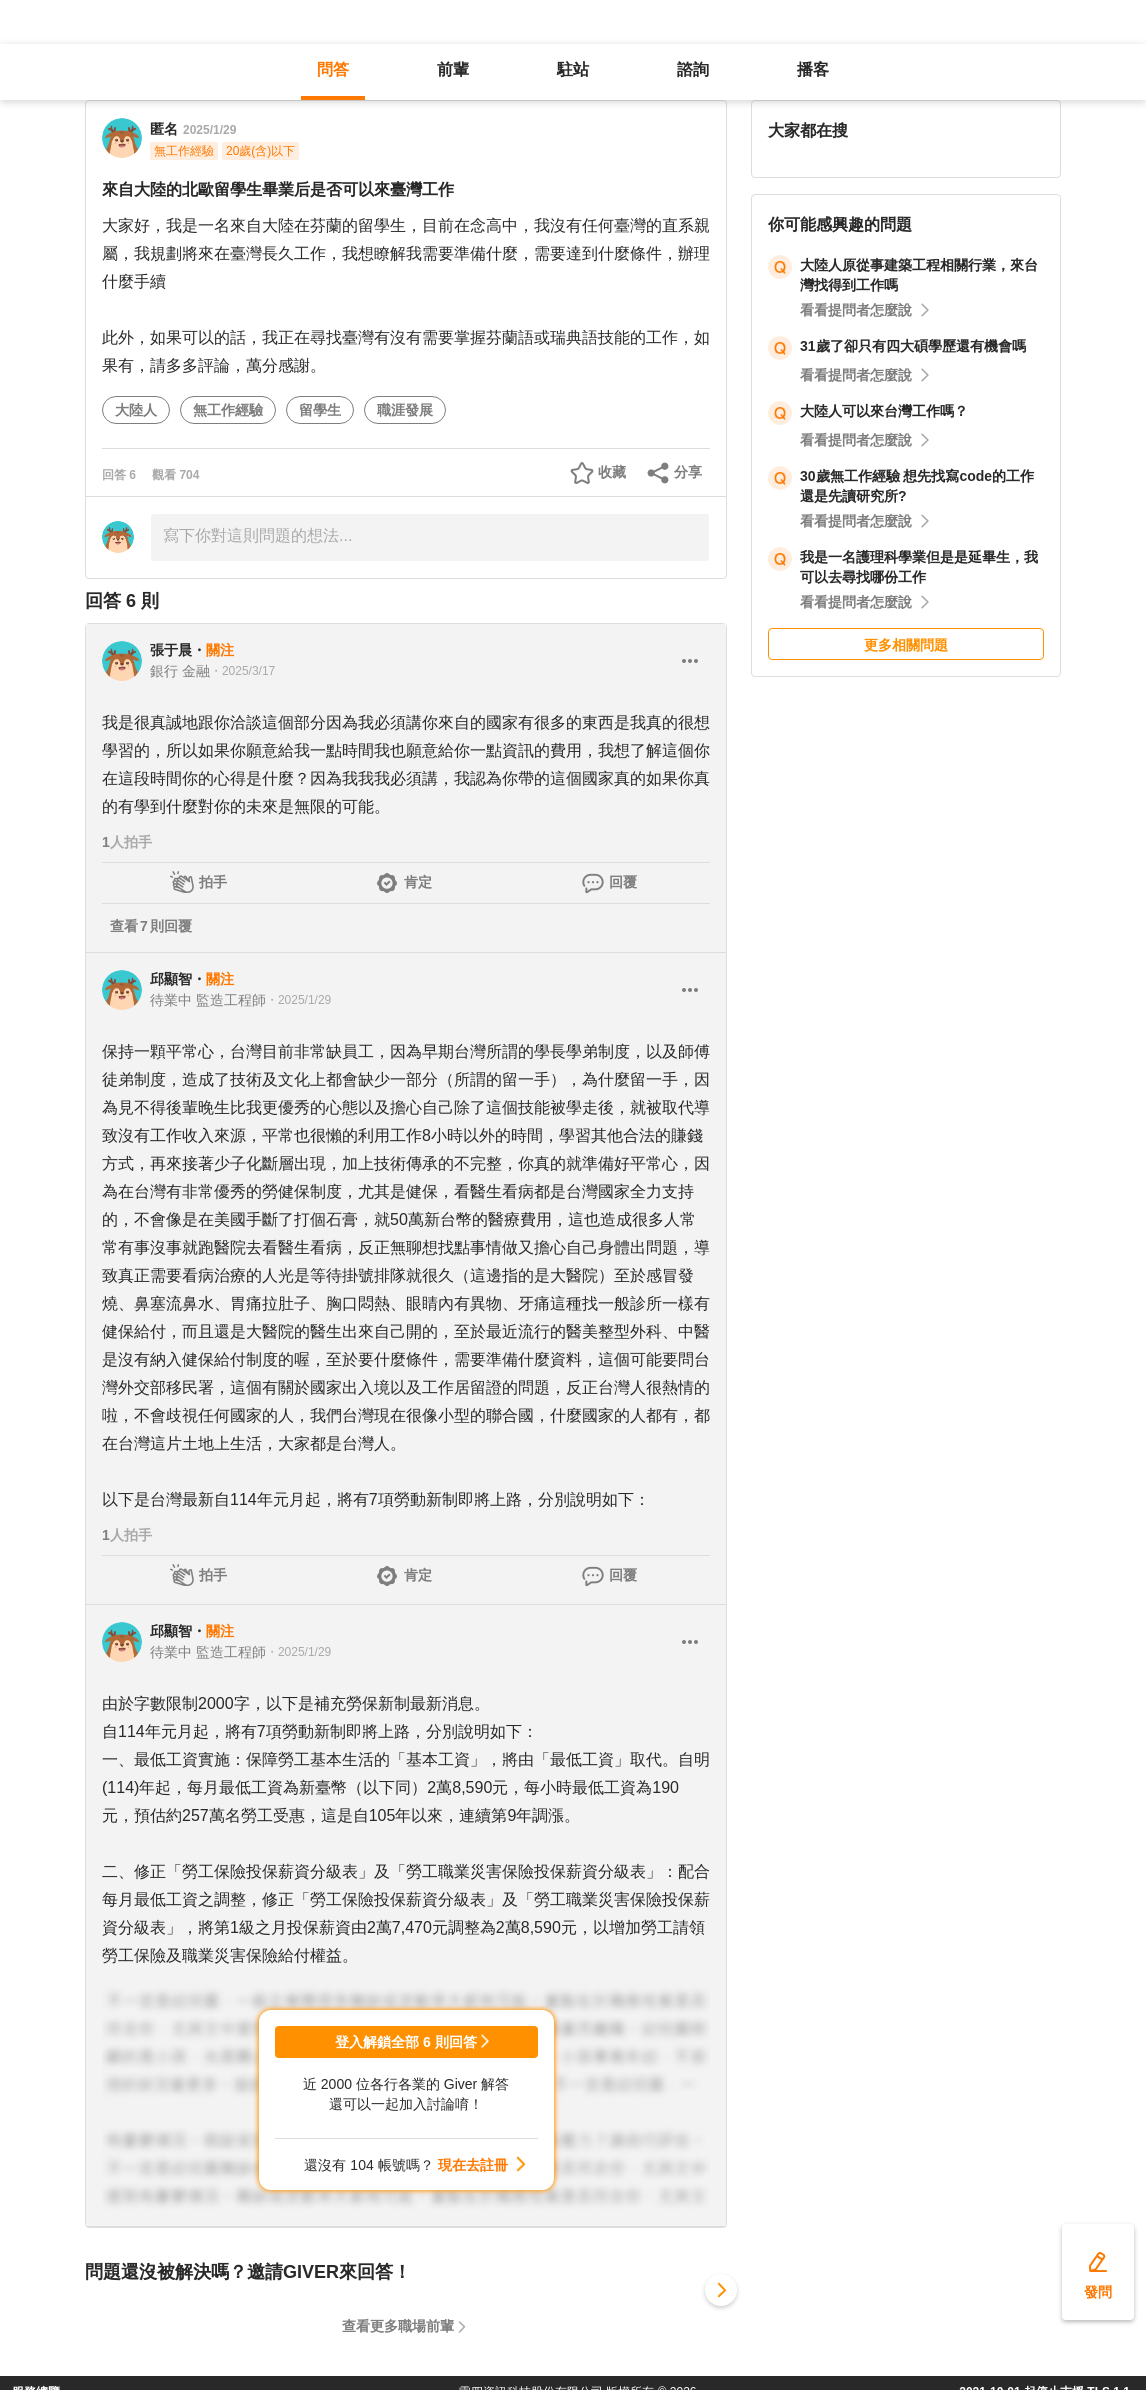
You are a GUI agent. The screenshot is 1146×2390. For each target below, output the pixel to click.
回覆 (623, 882)
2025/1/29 (209, 130)
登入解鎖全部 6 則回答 (406, 2042)
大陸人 (136, 410)
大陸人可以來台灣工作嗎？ (884, 411)
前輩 (453, 69)
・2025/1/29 (298, 1000)
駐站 (573, 69)
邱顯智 (171, 979)
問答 (333, 69)
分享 (688, 472)
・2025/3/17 (242, 671)
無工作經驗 (228, 410)
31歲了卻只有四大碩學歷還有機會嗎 (913, 346)
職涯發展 (405, 410)
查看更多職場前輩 (398, 2326)
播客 (813, 69)
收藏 (612, 472)
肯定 (418, 882)
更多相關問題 (906, 645)
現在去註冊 (473, 2165)
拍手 (213, 882)
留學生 (320, 410)
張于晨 (171, 650)
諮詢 (693, 69)
